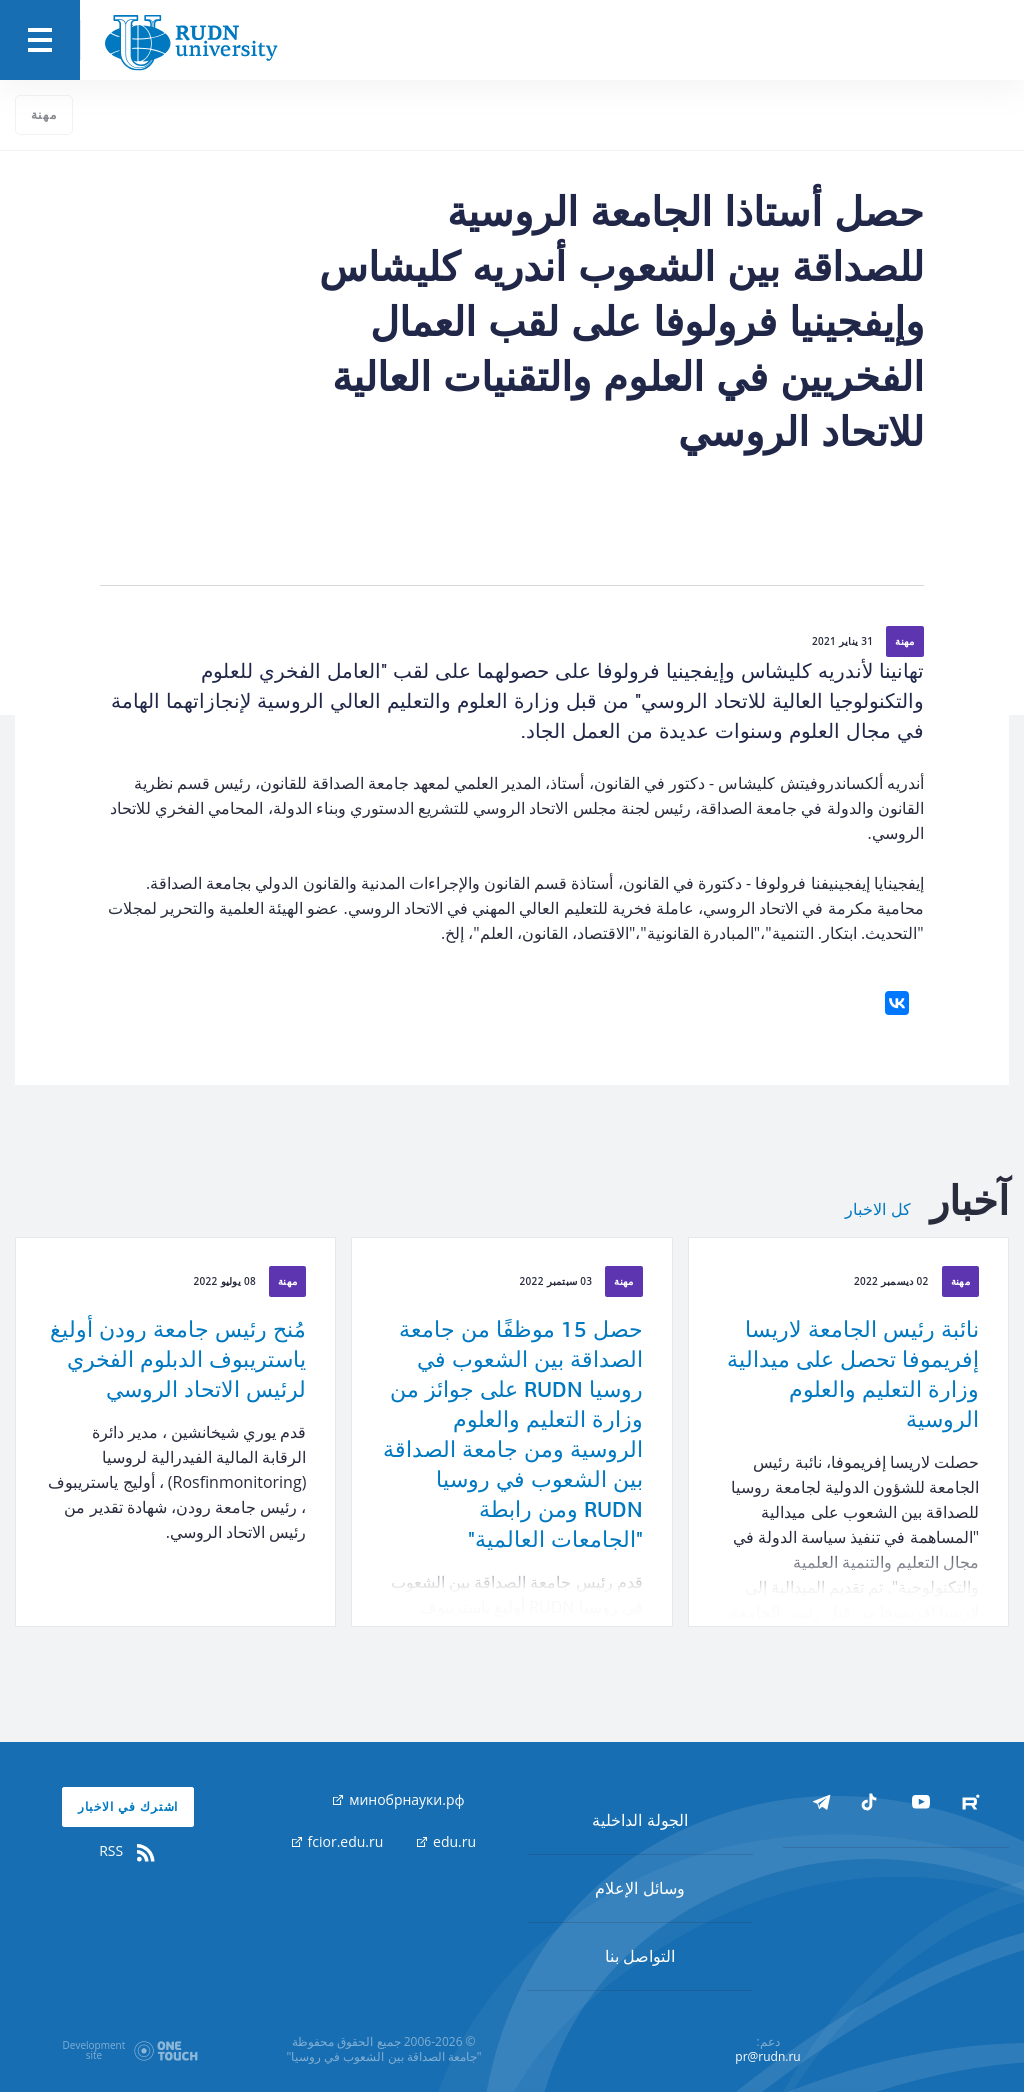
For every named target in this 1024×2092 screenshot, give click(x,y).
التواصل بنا (640, 1956)
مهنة (44, 114)
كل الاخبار (878, 1210)
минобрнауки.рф (398, 1799)
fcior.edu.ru (337, 1841)
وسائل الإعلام (639, 1888)
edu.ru (446, 1841)
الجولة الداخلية (639, 1820)
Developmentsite (94, 2050)
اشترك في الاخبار (128, 1806)
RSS (128, 1851)
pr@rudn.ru (767, 2056)
